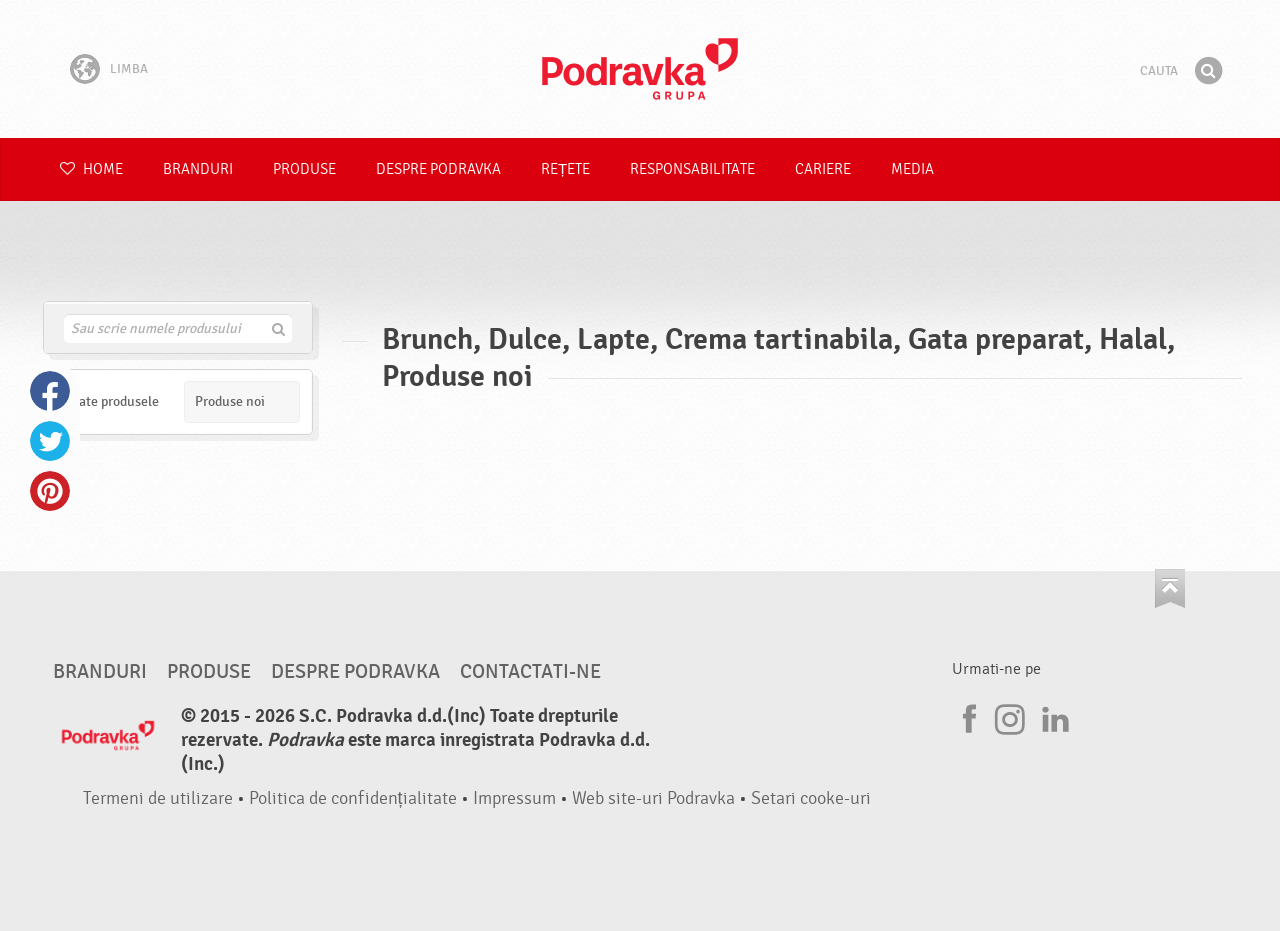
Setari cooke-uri (811, 798)
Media (912, 169)
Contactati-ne (530, 672)
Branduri (198, 169)
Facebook (50, 391)
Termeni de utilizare (158, 798)
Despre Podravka (438, 169)
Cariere (823, 169)
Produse (304, 169)
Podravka (640, 69)
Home (91, 169)
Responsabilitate (692, 169)
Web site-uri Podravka (653, 798)
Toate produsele (112, 401)
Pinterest (50, 491)
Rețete (565, 169)
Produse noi (230, 401)
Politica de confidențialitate (353, 798)
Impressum (514, 798)
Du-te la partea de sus (1170, 588)
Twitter (50, 441)
